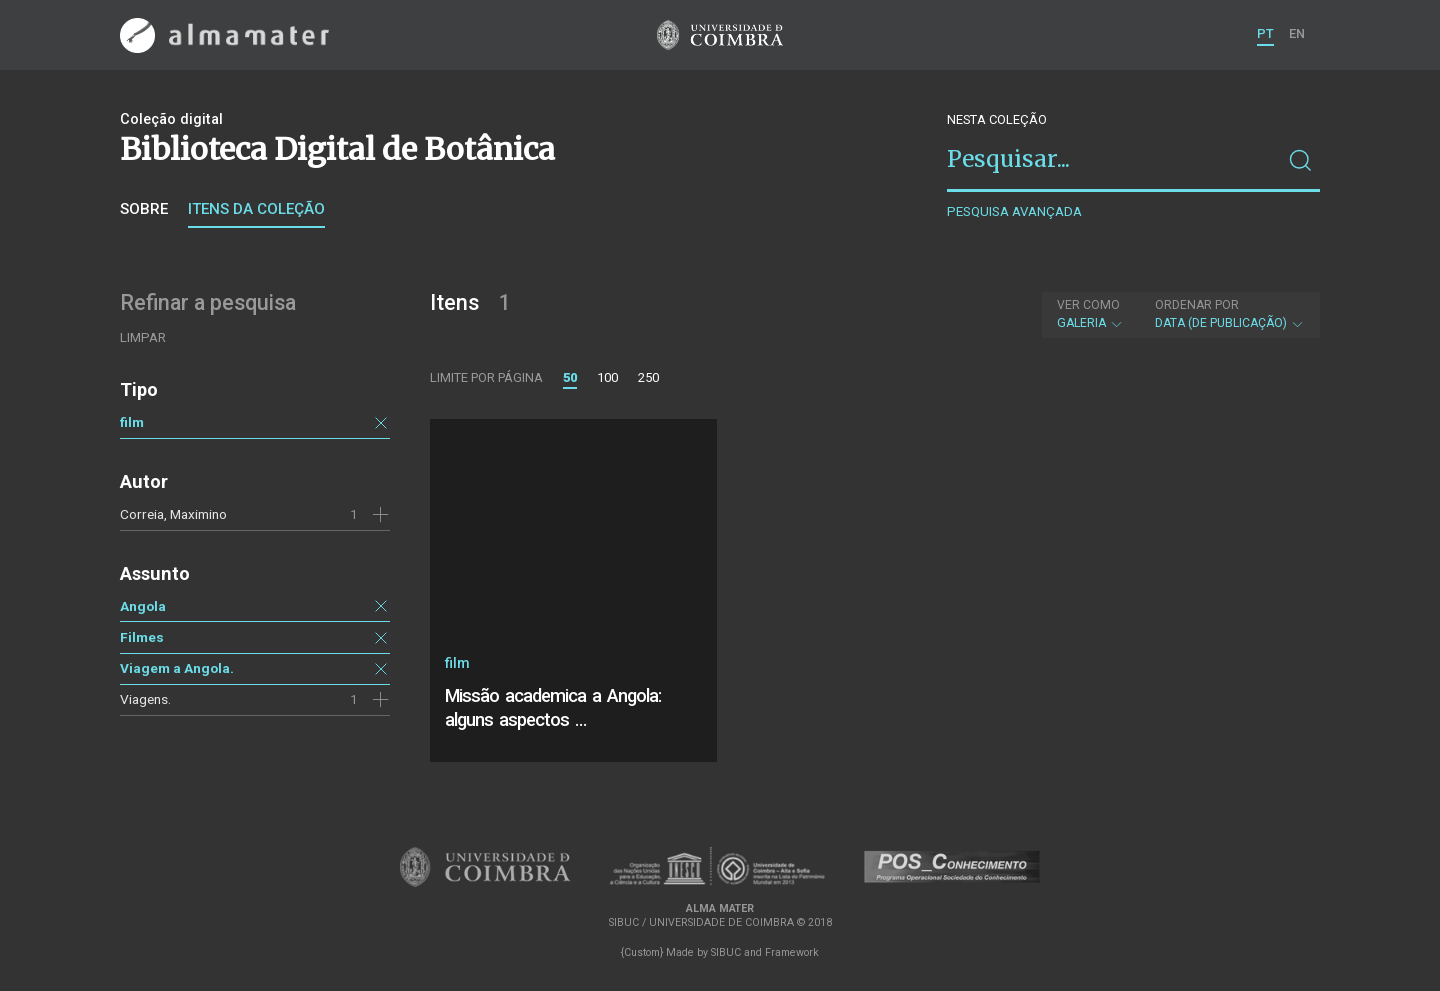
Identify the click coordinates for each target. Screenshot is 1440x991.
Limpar (143, 337)
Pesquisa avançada (1014, 211)
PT (1265, 33)
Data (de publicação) (1230, 314)
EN (1297, 33)
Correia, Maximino (173, 514)
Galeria (1090, 314)
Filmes (142, 637)
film (132, 422)
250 (648, 377)
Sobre (144, 209)
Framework (792, 952)
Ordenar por (1197, 305)
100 (607, 377)
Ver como (1088, 305)
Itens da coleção (256, 209)
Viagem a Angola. (177, 668)
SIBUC (726, 952)
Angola (143, 606)
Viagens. (145, 699)
